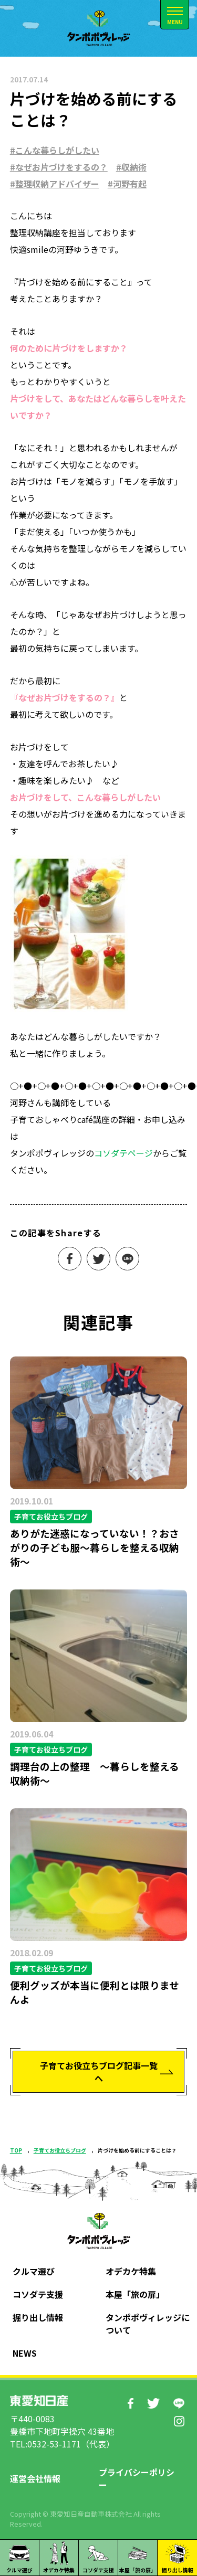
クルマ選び (34, 2271)
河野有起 (130, 183)
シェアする (69, 1258)
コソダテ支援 (38, 2294)
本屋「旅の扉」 (135, 2294)
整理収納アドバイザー (57, 183)
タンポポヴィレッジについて (148, 2323)
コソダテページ (123, 1153)
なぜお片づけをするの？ (61, 167)
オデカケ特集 (131, 2271)
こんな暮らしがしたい (57, 150)
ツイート (98, 1258)
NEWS (25, 2353)
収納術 (134, 167)
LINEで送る (127, 1258)
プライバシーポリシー (136, 2478)
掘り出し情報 (38, 2317)
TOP (16, 2150)
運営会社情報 (35, 2478)
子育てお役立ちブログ (60, 2150)
